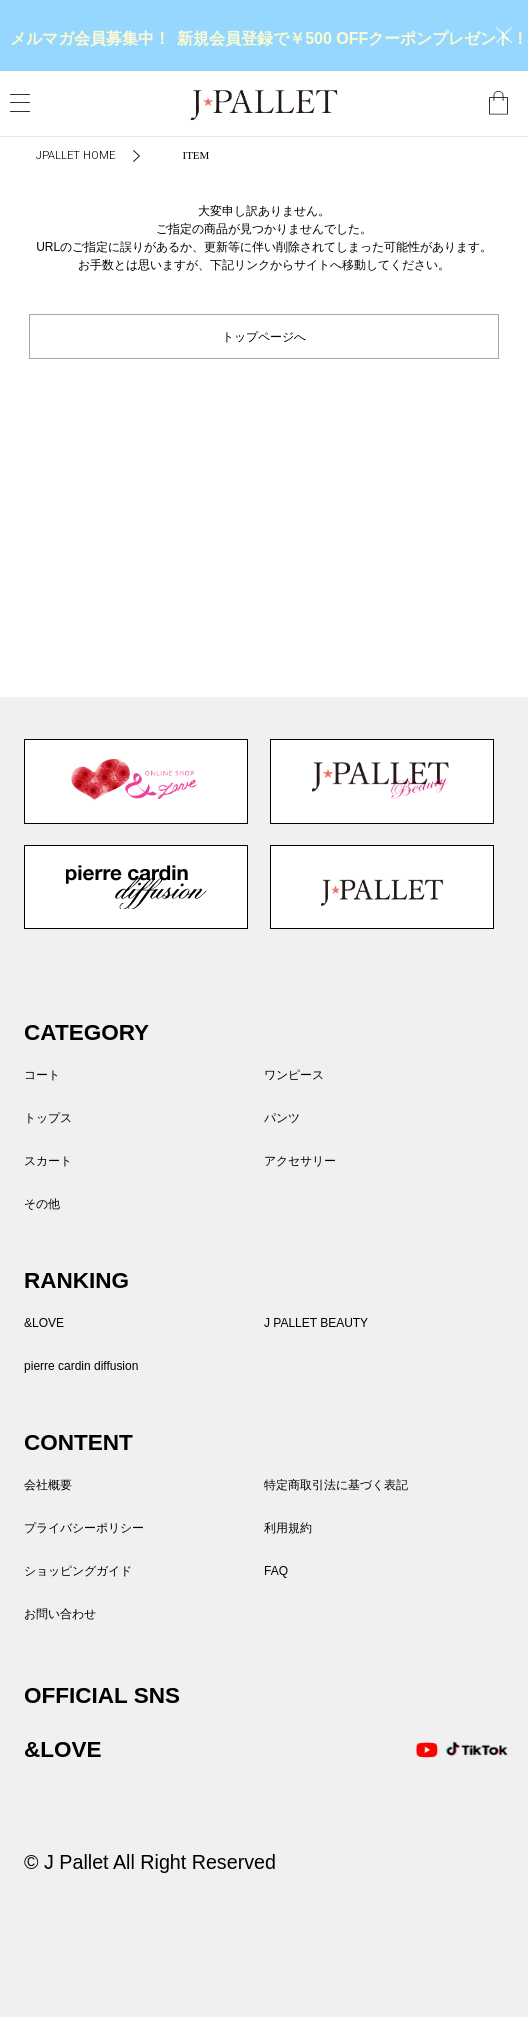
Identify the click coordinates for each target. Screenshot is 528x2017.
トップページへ (264, 335)
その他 (42, 1204)
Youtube (427, 1749)
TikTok (467, 1750)
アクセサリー (300, 1161)
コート (42, 1075)
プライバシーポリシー (84, 1528)
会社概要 (48, 1485)
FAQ (276, 1571)
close (504, 35)
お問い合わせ (60, 1614)
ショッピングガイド (78, 1571)
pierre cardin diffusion (136, 887)
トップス (48, 1118)
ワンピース (294, 1075)
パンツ (282, 1118)
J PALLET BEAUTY (382, 781)
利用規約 (288, 1528)
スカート (48, 1161)
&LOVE (136, 781)
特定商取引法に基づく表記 (336, 1485)
